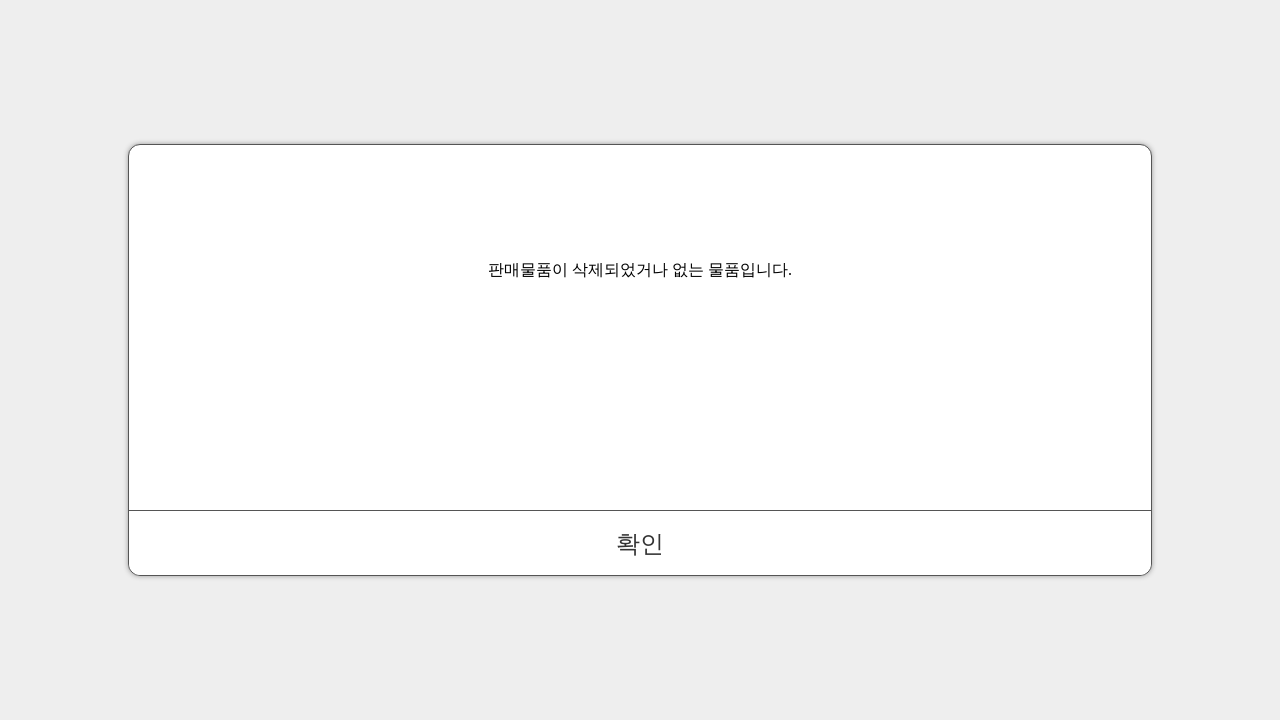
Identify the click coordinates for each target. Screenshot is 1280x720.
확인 (640, 543)
